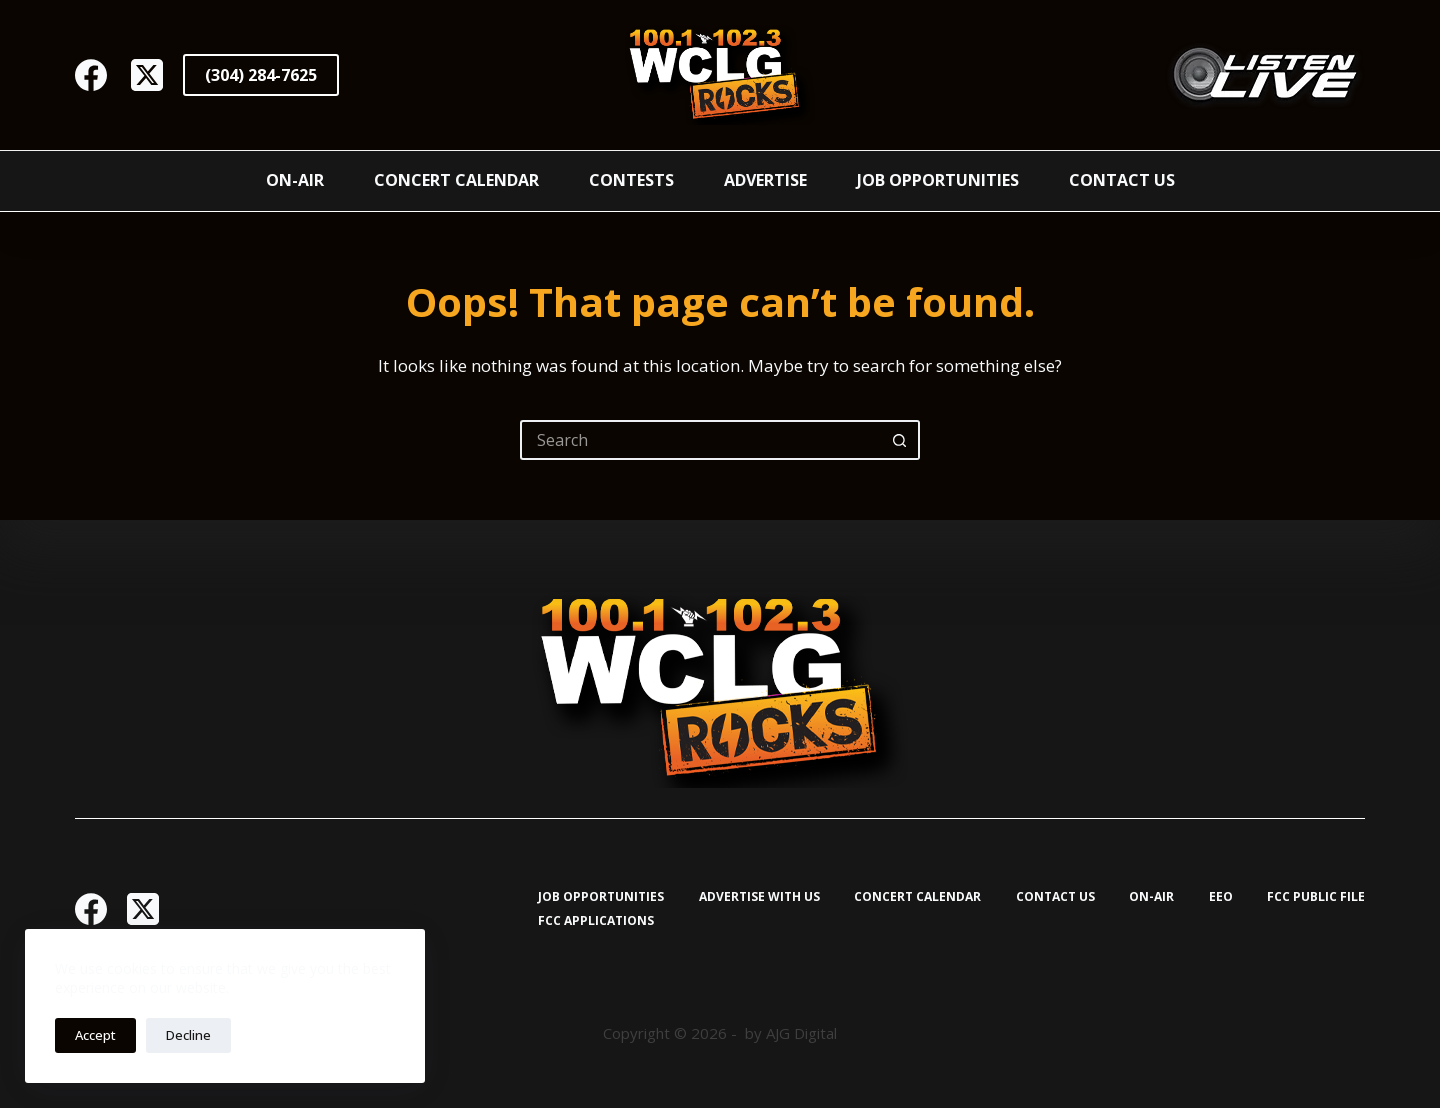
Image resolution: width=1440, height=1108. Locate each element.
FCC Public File (1316, 897)
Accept (95, 1035)
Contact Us (1122, 180)
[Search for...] (700, 440)
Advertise (765, 180)
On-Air (295, 180)
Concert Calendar (456, 180)
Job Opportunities (938, 180)
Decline (188, 1035)
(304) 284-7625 (261, 75)
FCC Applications (596, 921)
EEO (1221, 897)
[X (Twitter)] (147, 75)
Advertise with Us (759, 897)
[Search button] (900, 440)
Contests (631, 180)
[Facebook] (91, 75)
